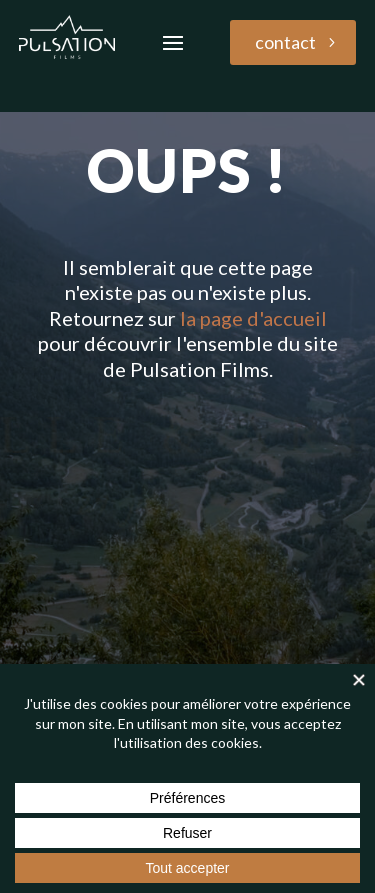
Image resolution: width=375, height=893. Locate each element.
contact (285, 42)
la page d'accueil (253, 318)
